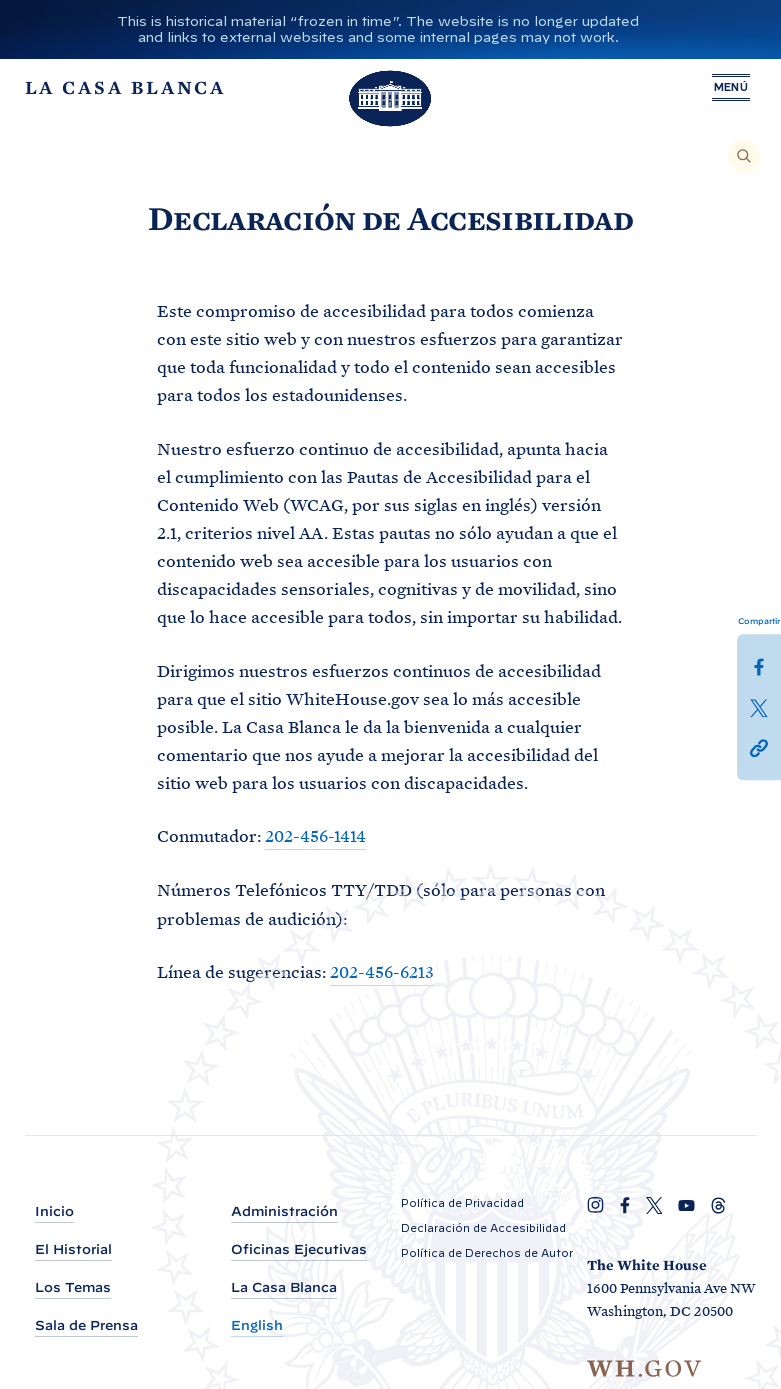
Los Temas (73, 1287)
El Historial (73, 1249)
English (257, 1325)
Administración (284, 1211)
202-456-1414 (315, 836)
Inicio (54, 1211)
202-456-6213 (382, 971)
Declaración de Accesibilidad (483, 1228)
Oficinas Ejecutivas (299, 1249)
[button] (759, 746)
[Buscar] (744, 156)
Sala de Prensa (86, 1325)
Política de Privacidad (462, 1203)
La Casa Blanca (284, 1287)
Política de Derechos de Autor (487, 1253)
